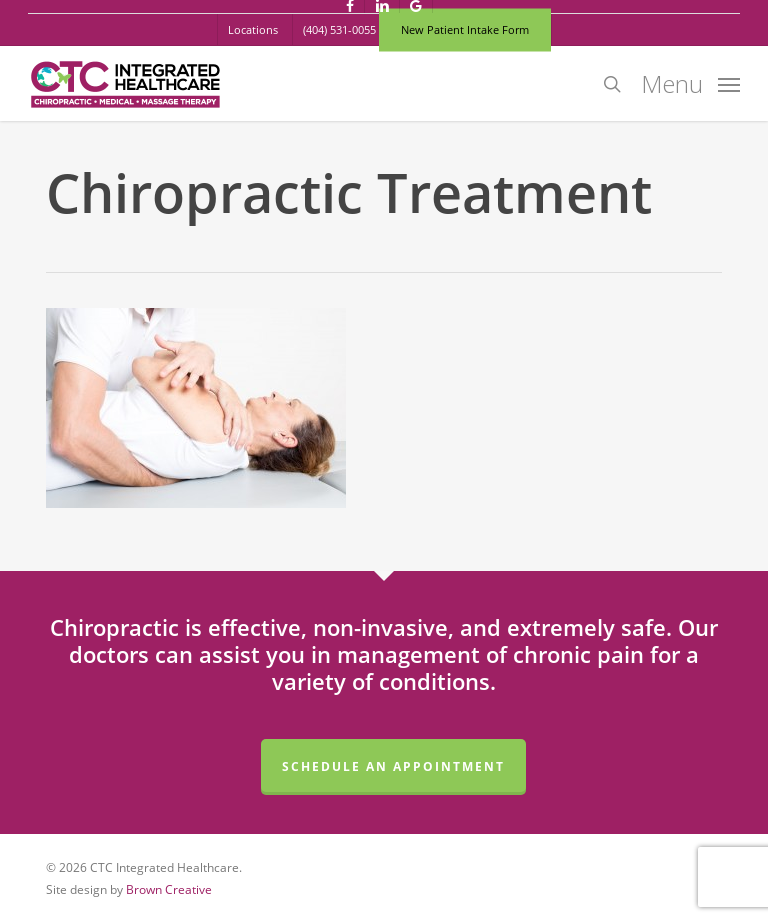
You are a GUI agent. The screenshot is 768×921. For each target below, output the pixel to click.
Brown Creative (169, 889)
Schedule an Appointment (393, 766)
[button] (690, 82)
